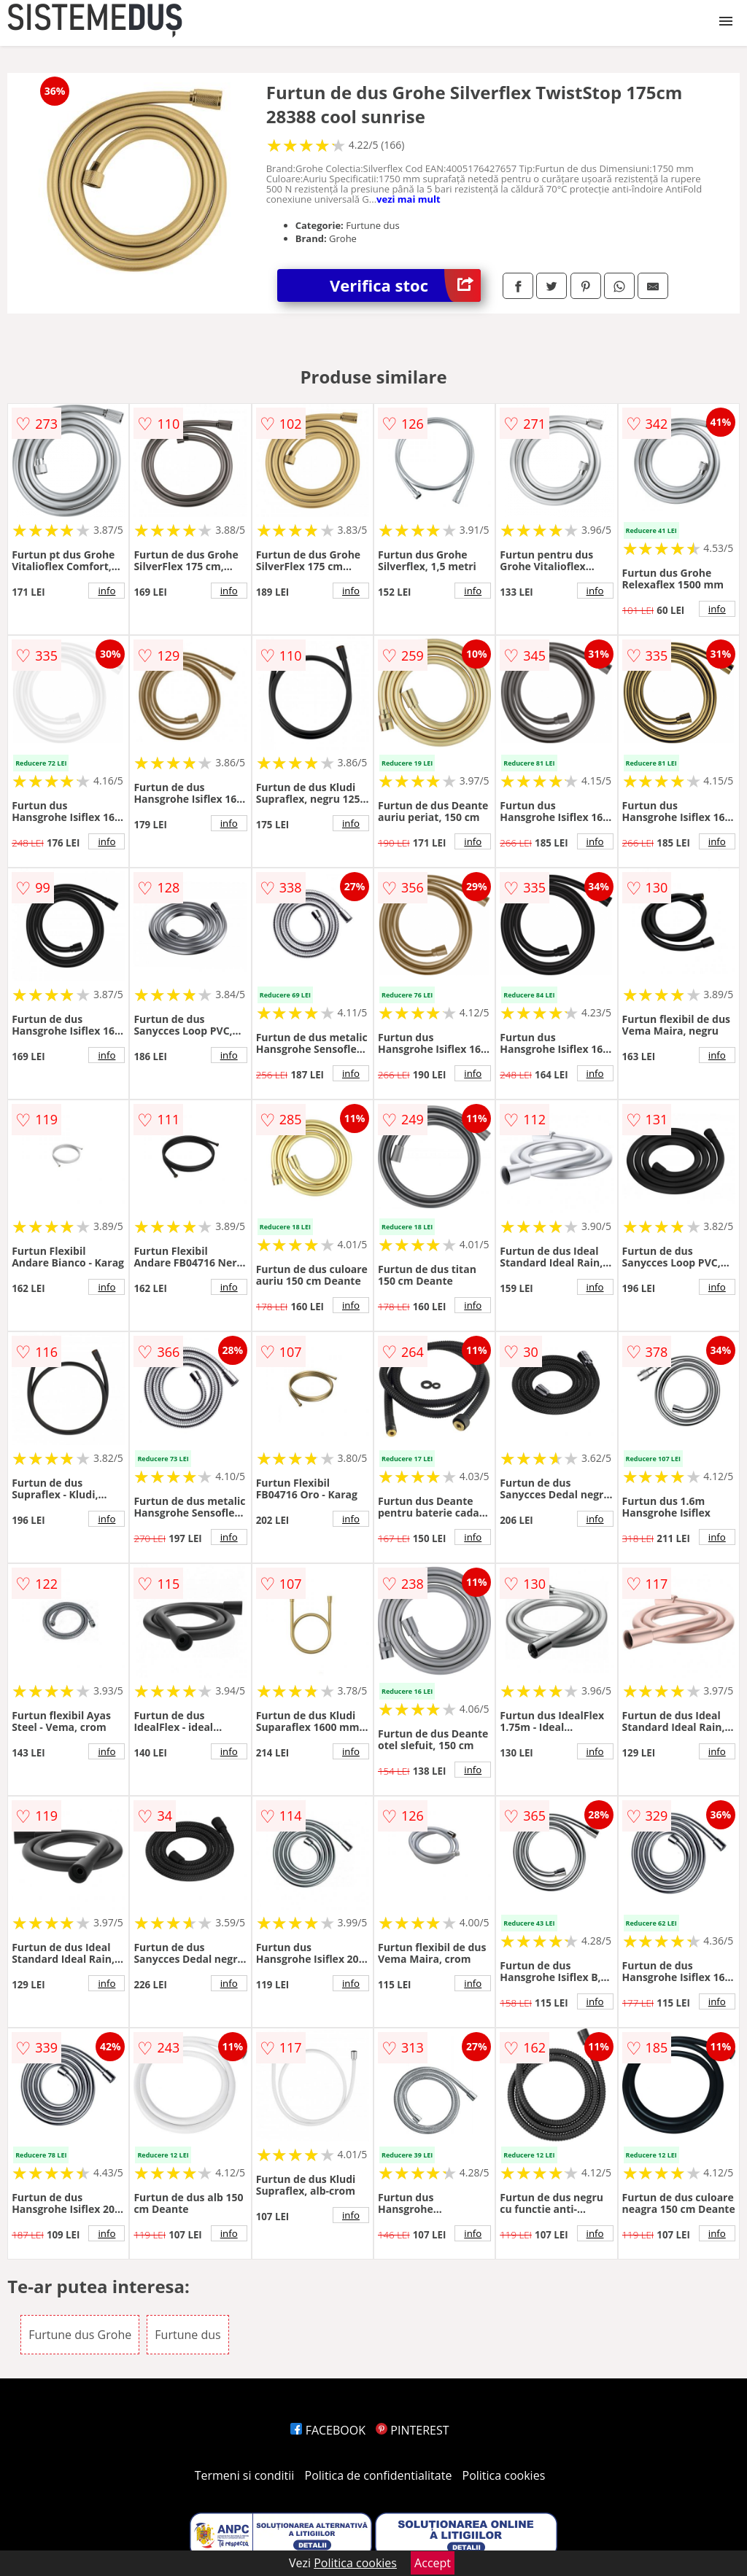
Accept (432, 2563)
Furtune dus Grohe (79, 2335)
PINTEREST (412, 2430)
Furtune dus (187, 2335)
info (106, 590)
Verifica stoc (405, 285)
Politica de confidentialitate (378, 2475)
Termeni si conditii (245, 2475)
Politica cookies (504, 2475)
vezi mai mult (408, 199)
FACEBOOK (327, 2430)
